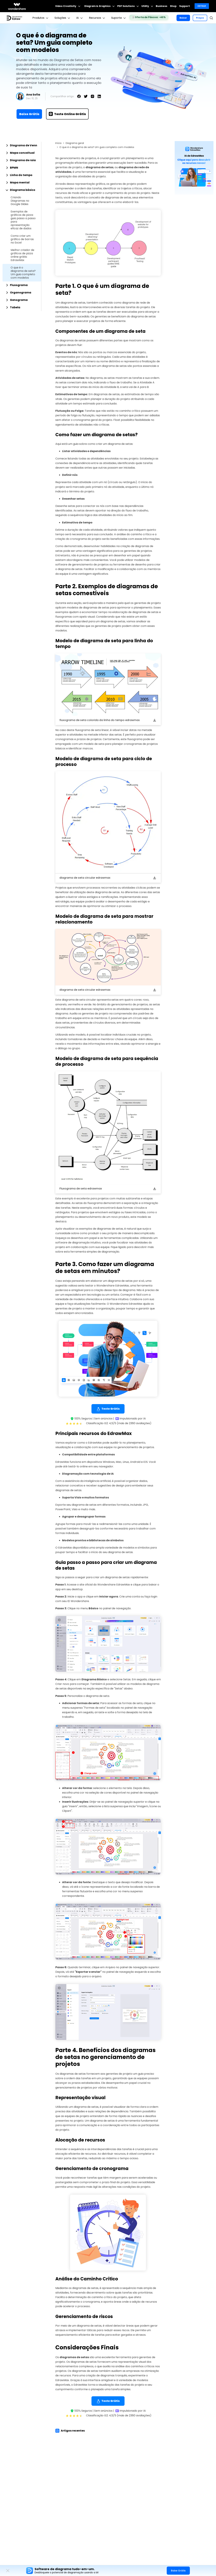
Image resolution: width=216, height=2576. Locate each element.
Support (184, 6)
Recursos (97, 18)
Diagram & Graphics (99, 6)
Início (58, 143)
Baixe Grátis (29, 114)
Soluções (63, 18)
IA (80, 18)
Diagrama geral (75, 143)
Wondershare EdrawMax (112, 1285)
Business (161, 6)
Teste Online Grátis (67, 114)
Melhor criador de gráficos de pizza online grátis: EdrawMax (22, 255)
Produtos (40, 18)
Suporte (119, 18)
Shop (173, 6)
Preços (200, 17)
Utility (147, 6)
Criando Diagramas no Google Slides (20, 201)
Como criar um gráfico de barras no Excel (22, 239)
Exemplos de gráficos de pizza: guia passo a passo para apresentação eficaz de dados (23, 220)
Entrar (202, 6)
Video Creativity (67, 6)
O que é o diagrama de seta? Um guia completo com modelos (23, 272)
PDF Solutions (128, 6)
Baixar (183, 17)
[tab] (22, 145)
